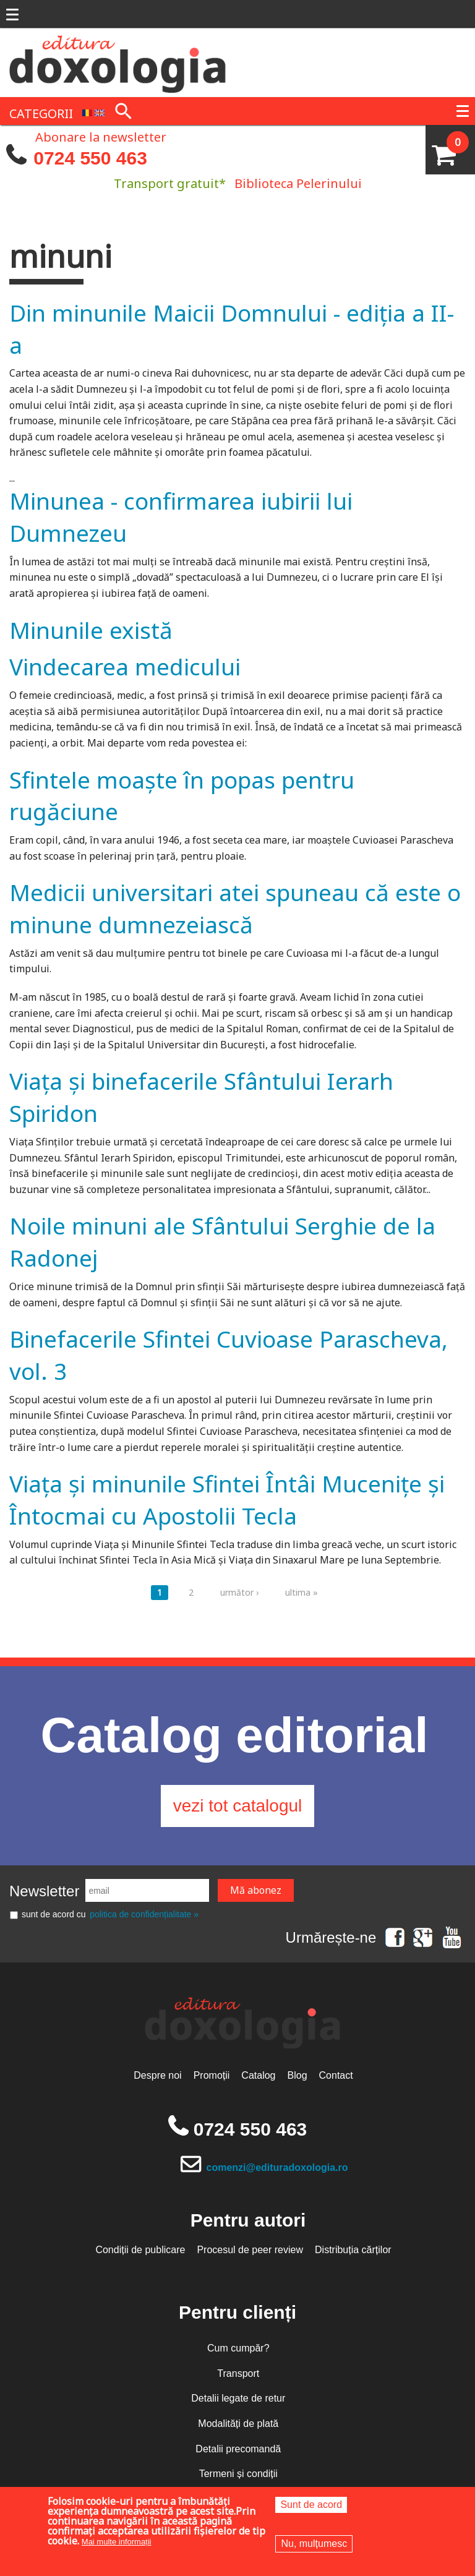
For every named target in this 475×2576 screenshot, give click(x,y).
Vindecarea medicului (125, 666)
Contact (336, 2075)
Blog (297, 2075)
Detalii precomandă (238, 2449)
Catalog (258, 2075)
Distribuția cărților (353, 2249)
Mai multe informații (117, 2541)
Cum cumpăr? (238, 2348)
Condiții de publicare (140, 2249)
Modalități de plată (238, 2423)
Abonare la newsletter (100, 136)
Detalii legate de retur (238, 2398)
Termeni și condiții (238, 2473)
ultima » (301, 1592)
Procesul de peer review (250, 2249)
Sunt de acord (311, 2504)
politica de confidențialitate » (144, 1914)
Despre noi (157, 2075)
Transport (238, 2373)
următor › (239, 1592)
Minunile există (91, 630)
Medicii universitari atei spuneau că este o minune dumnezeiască (235, 908)
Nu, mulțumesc (314, 2543)
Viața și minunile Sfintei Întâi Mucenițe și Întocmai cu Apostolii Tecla (227, 1499)
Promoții (212, 2075)
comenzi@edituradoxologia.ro (277, 2167)
